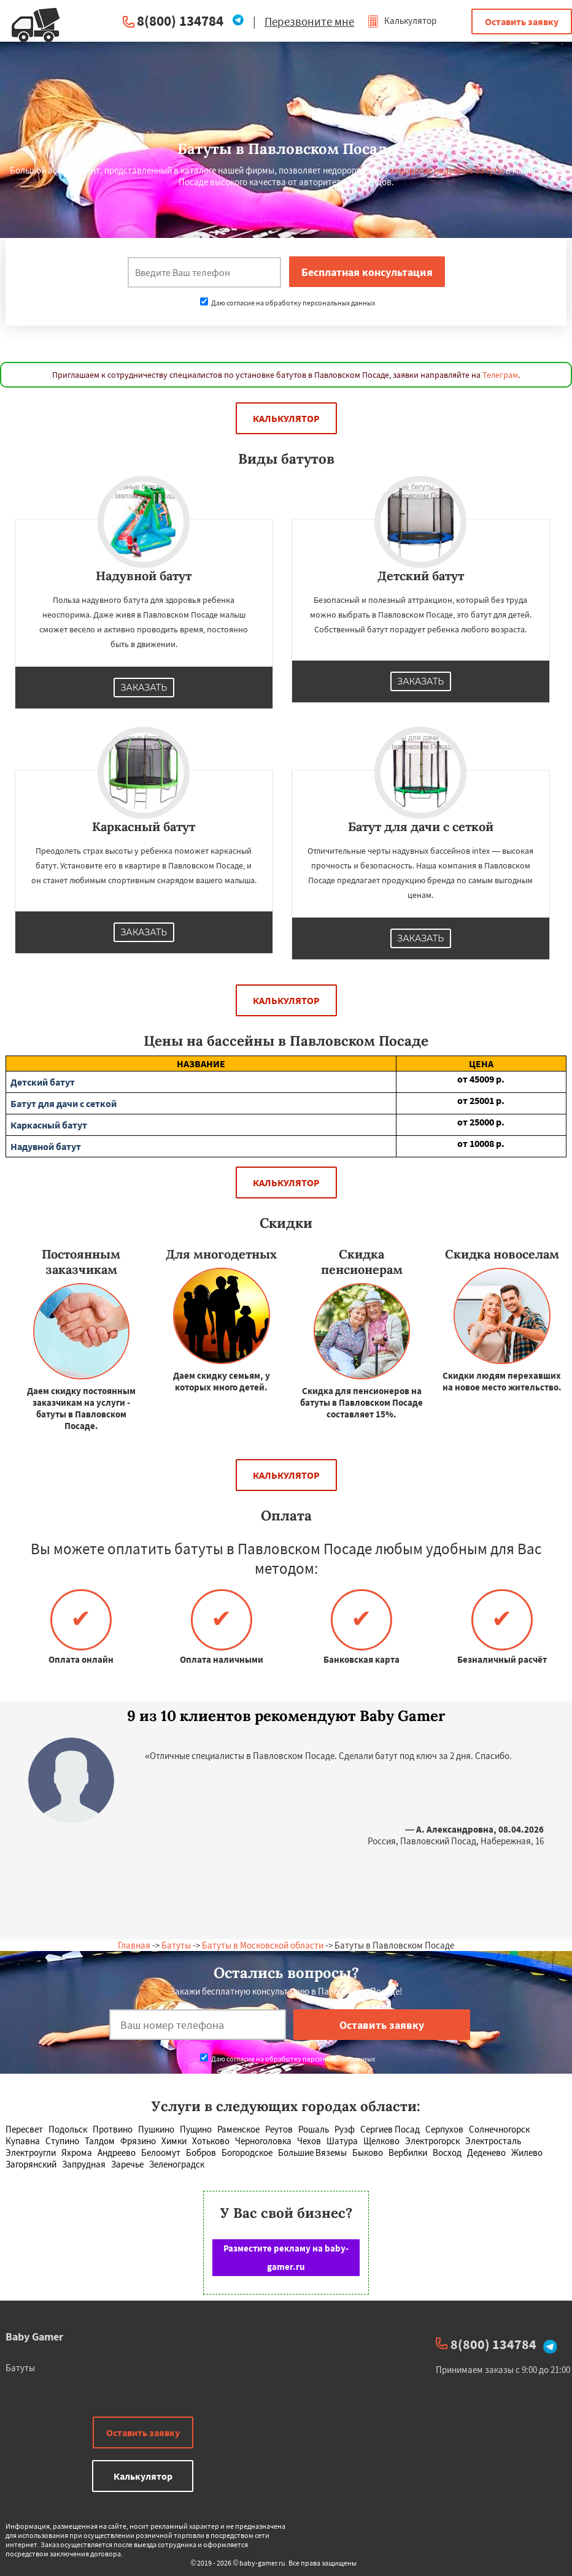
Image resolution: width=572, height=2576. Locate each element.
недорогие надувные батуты (447, 170)
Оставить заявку (521, 21)
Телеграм (500, 374)
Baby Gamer (34, 2336)
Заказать (144, 687)
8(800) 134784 (180, 20)
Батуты (176, 1945)
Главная (134, 1945)
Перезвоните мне (309, 21)
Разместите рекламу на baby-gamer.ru (286, 2257)
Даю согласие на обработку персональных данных (287, 302)
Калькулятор (401, 20)
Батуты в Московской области (262, 1945)
